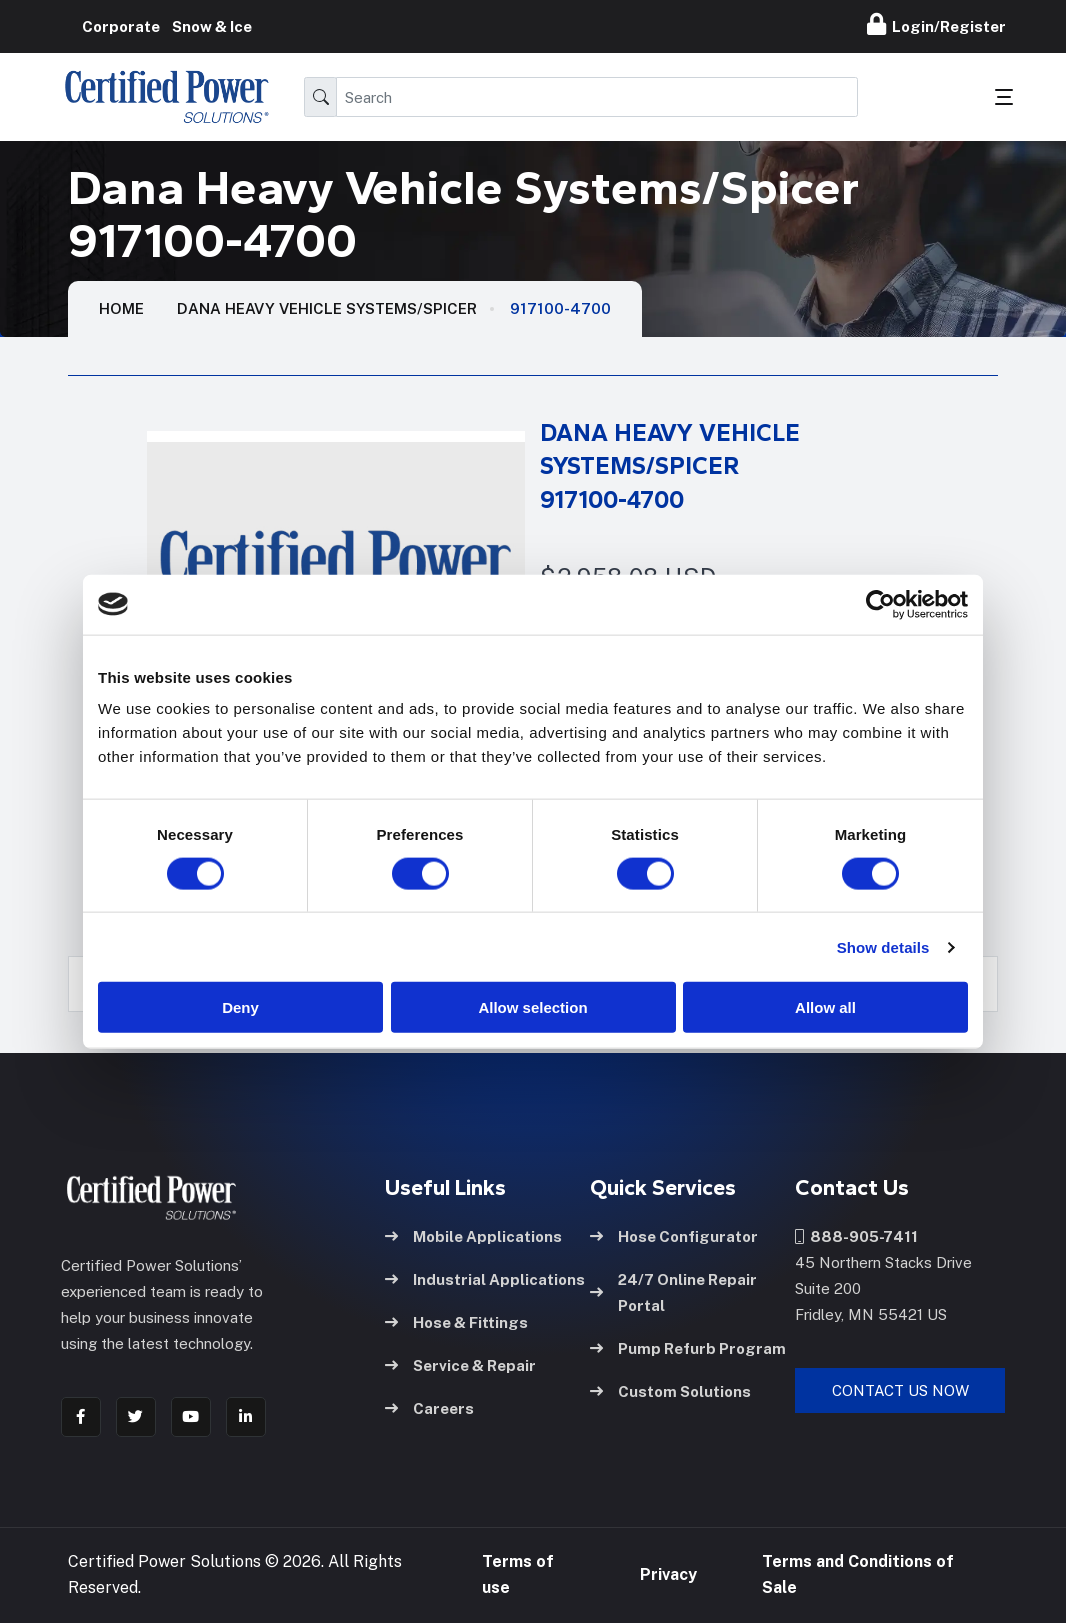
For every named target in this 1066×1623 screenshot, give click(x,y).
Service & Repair (460, 1364)
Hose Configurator (674, 1235)
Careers (429, 1407)
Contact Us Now (900, 1389)
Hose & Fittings (456, 1321)
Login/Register (936, 24)
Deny (240, 1007)
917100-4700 (560, 308)
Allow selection (532, 1007)
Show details (883, 946)
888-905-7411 (856, 1235)
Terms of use (518, 1574)
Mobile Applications (473, 1235)
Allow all (825, 1007)
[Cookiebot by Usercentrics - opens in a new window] (880, 604)
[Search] (597, 97)
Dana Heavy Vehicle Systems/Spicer (327, 308)
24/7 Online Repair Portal (673, 1291)
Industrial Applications (485, 1278)
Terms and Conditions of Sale (858, 1574)
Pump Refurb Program (688, 1347)
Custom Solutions (670, 1390)
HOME (121, 308)
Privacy (668, 1574)
